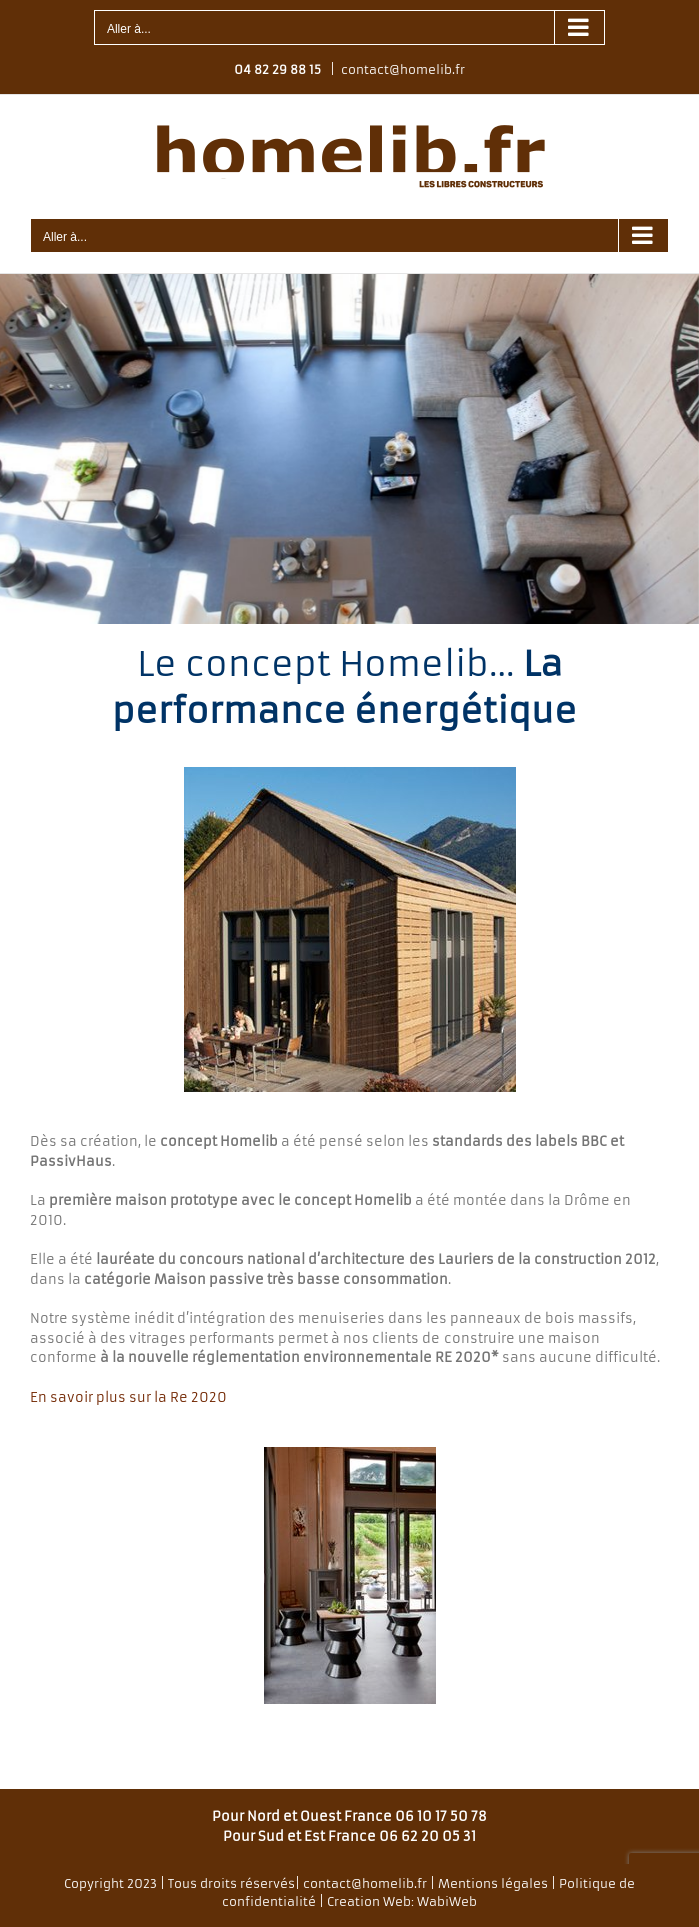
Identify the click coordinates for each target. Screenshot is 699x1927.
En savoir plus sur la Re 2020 (128, 1397)
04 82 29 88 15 (277, 69)
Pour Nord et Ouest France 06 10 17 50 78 (349, 1816)
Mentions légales (493, 1883)
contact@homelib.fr (403, 69)
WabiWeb (447, 1901)
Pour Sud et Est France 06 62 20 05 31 (349, 1836)
